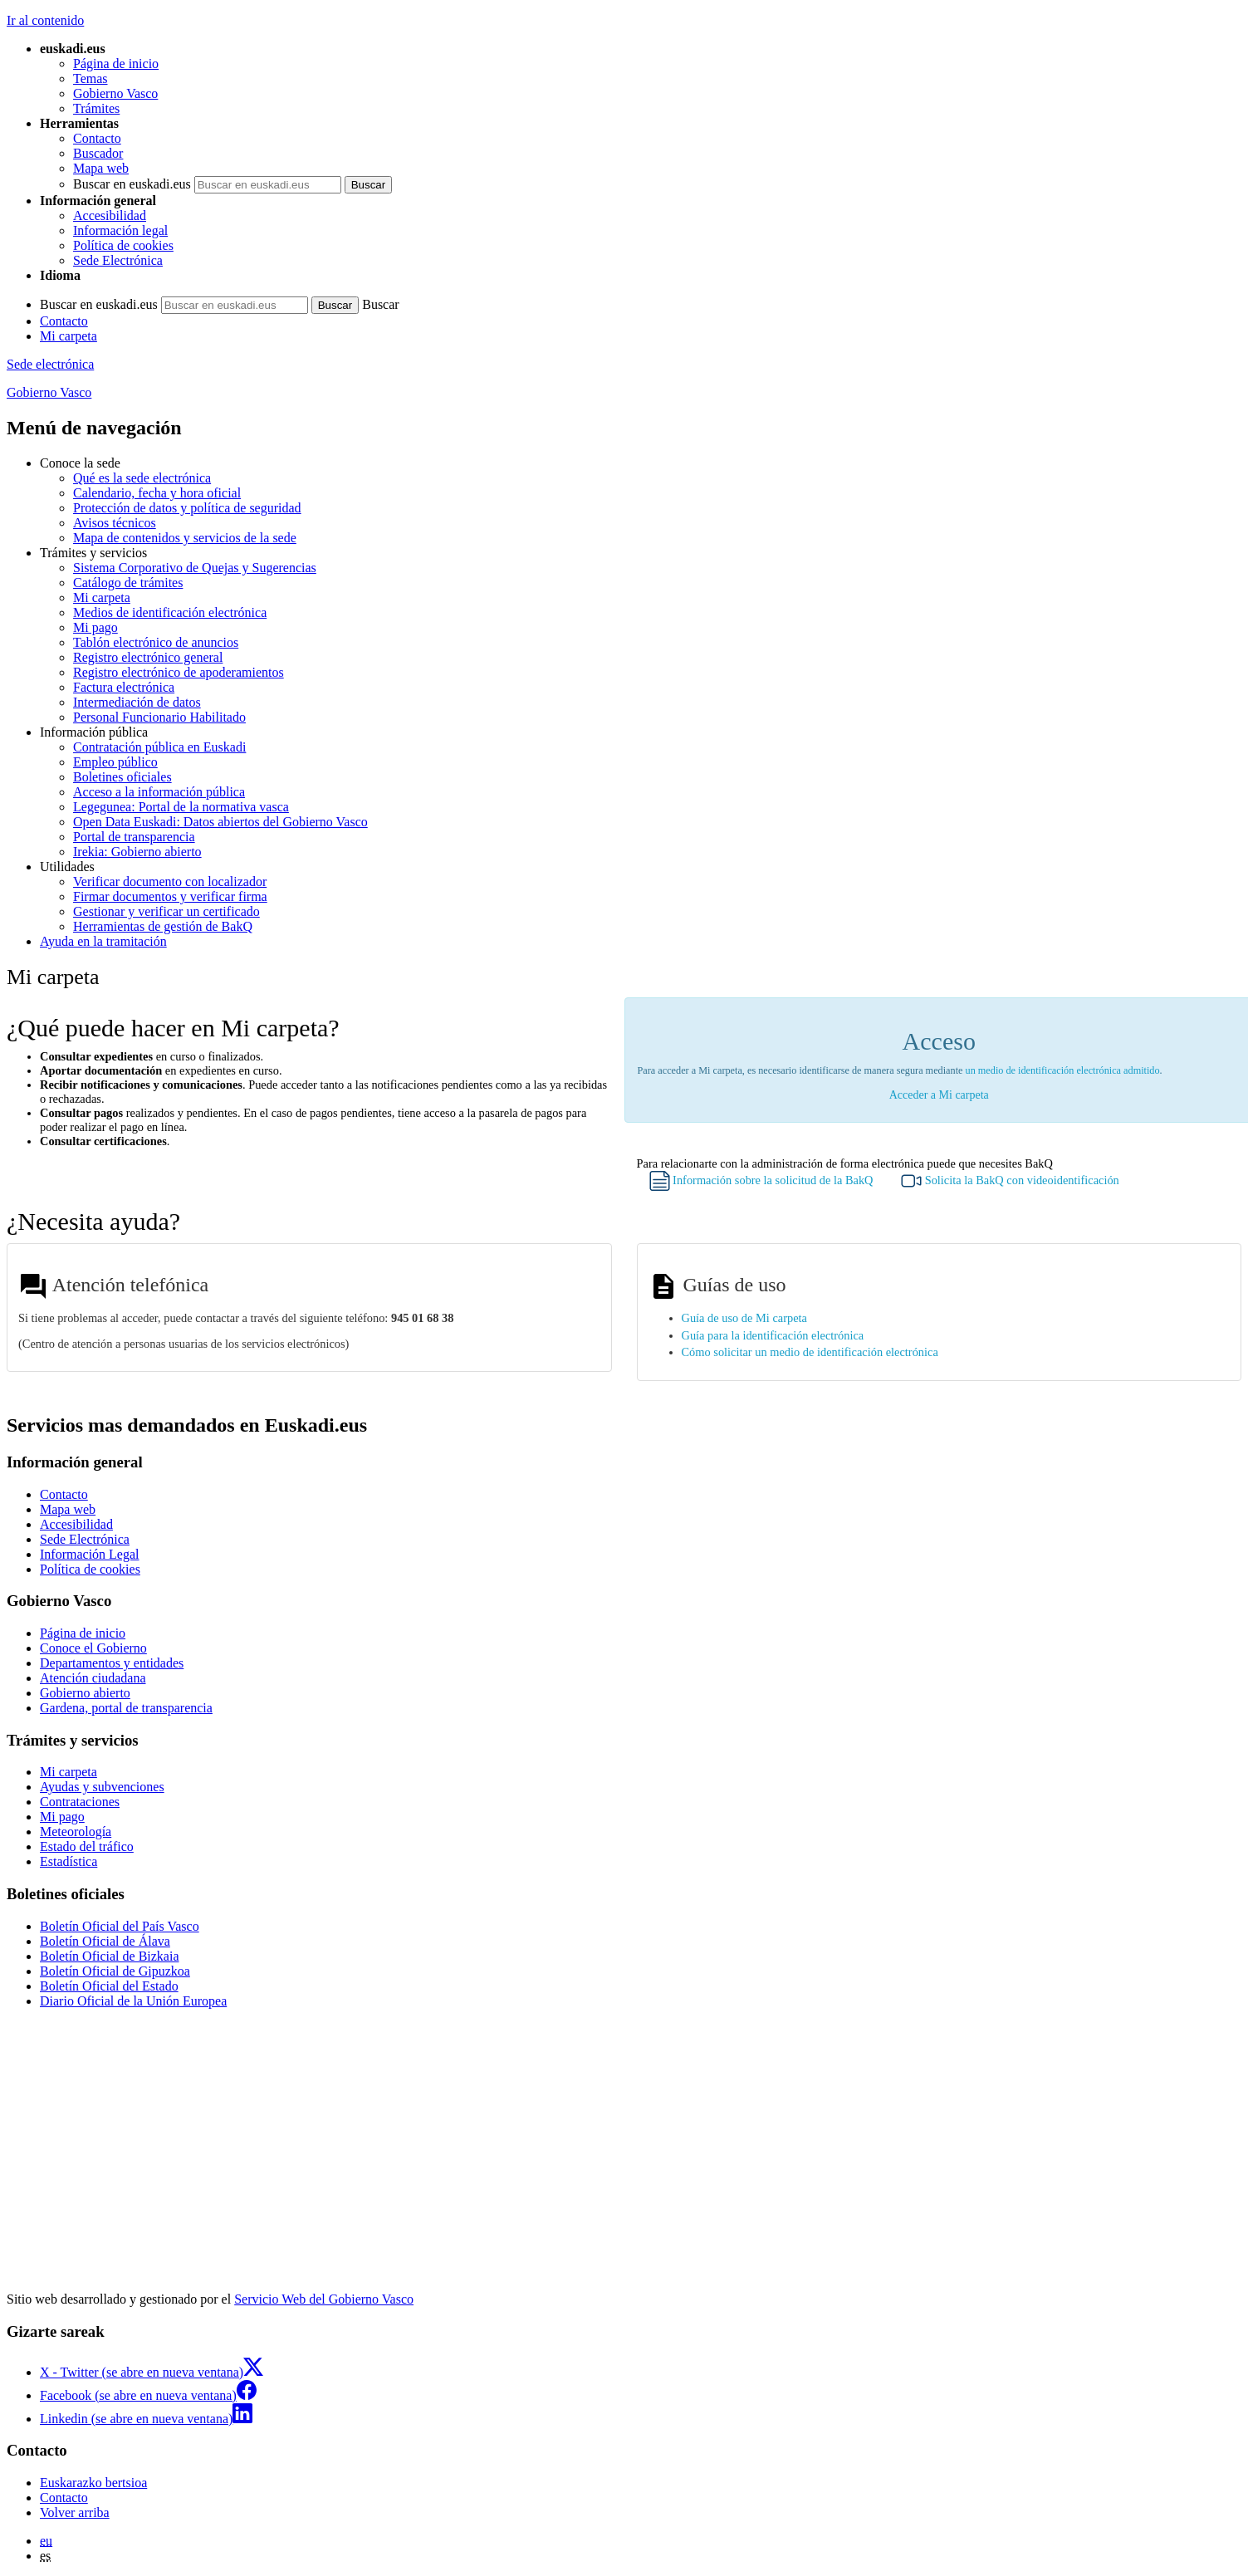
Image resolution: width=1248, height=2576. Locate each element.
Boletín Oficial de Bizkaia (109, 1956)
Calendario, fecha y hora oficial (157, 493)
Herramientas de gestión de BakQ (162, 926)
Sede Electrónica (118, 260)
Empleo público (115, 762)
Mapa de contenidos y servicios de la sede (184, 538)
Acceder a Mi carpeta (939, 1095)
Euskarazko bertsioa (93, 2483)
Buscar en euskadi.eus (132, 184)
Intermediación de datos (137, 702)
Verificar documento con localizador (170, 881)
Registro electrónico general (148, 657)
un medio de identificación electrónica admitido (1063, 1070)
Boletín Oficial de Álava (105, 1941)
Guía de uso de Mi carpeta (744, 1318)
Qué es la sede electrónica (142, 478)
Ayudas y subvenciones (102, 1787)
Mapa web (101, 168)
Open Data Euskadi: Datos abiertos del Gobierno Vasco (220, 822)
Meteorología (75, 1831)
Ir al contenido (45, 20)
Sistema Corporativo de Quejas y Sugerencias (194, 568)
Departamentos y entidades (112, 1663)
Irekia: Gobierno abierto (137, 852)
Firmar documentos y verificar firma (170, 896)
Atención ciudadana (93, 1678)
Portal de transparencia (134, 837)
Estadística (68, 1861)
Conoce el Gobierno (93, 1648)
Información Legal (89, 1554)
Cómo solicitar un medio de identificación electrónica (810, 1352)
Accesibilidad (109, 215)
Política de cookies (123, 245)
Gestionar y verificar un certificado (166, 911)
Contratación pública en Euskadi (159, 747)
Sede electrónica (50, 364)
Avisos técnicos (114, 523)
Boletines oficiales (122, 777)
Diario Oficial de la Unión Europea (133, 2001)
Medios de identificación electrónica (170, 612)
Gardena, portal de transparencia (126, 1708)
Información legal (120, 230)
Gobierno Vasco (115, 93)
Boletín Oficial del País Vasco (119, 1926)
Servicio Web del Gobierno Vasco (324, 2299)
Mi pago (95, 627)
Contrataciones (80, 1802)
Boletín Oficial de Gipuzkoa (115, 1971)
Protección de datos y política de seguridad (187, 508)
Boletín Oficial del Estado (109, 1986)
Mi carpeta (68, 336)
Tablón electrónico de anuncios (155, 642)
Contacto (97, 138)
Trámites (96, 108)
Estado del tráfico (87, 1846)
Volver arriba (75, 2512)
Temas (90, 78)
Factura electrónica (123, 687)
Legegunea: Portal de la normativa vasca (181, 807)
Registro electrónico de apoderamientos (178, 672)
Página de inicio (116, 63)
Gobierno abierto (85, 1693)
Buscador (98, 153)
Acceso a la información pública (159, 792)
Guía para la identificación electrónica (773, 1335)
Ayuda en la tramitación (103, 941)
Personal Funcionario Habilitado (159, 717)
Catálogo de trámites (128, 582)
